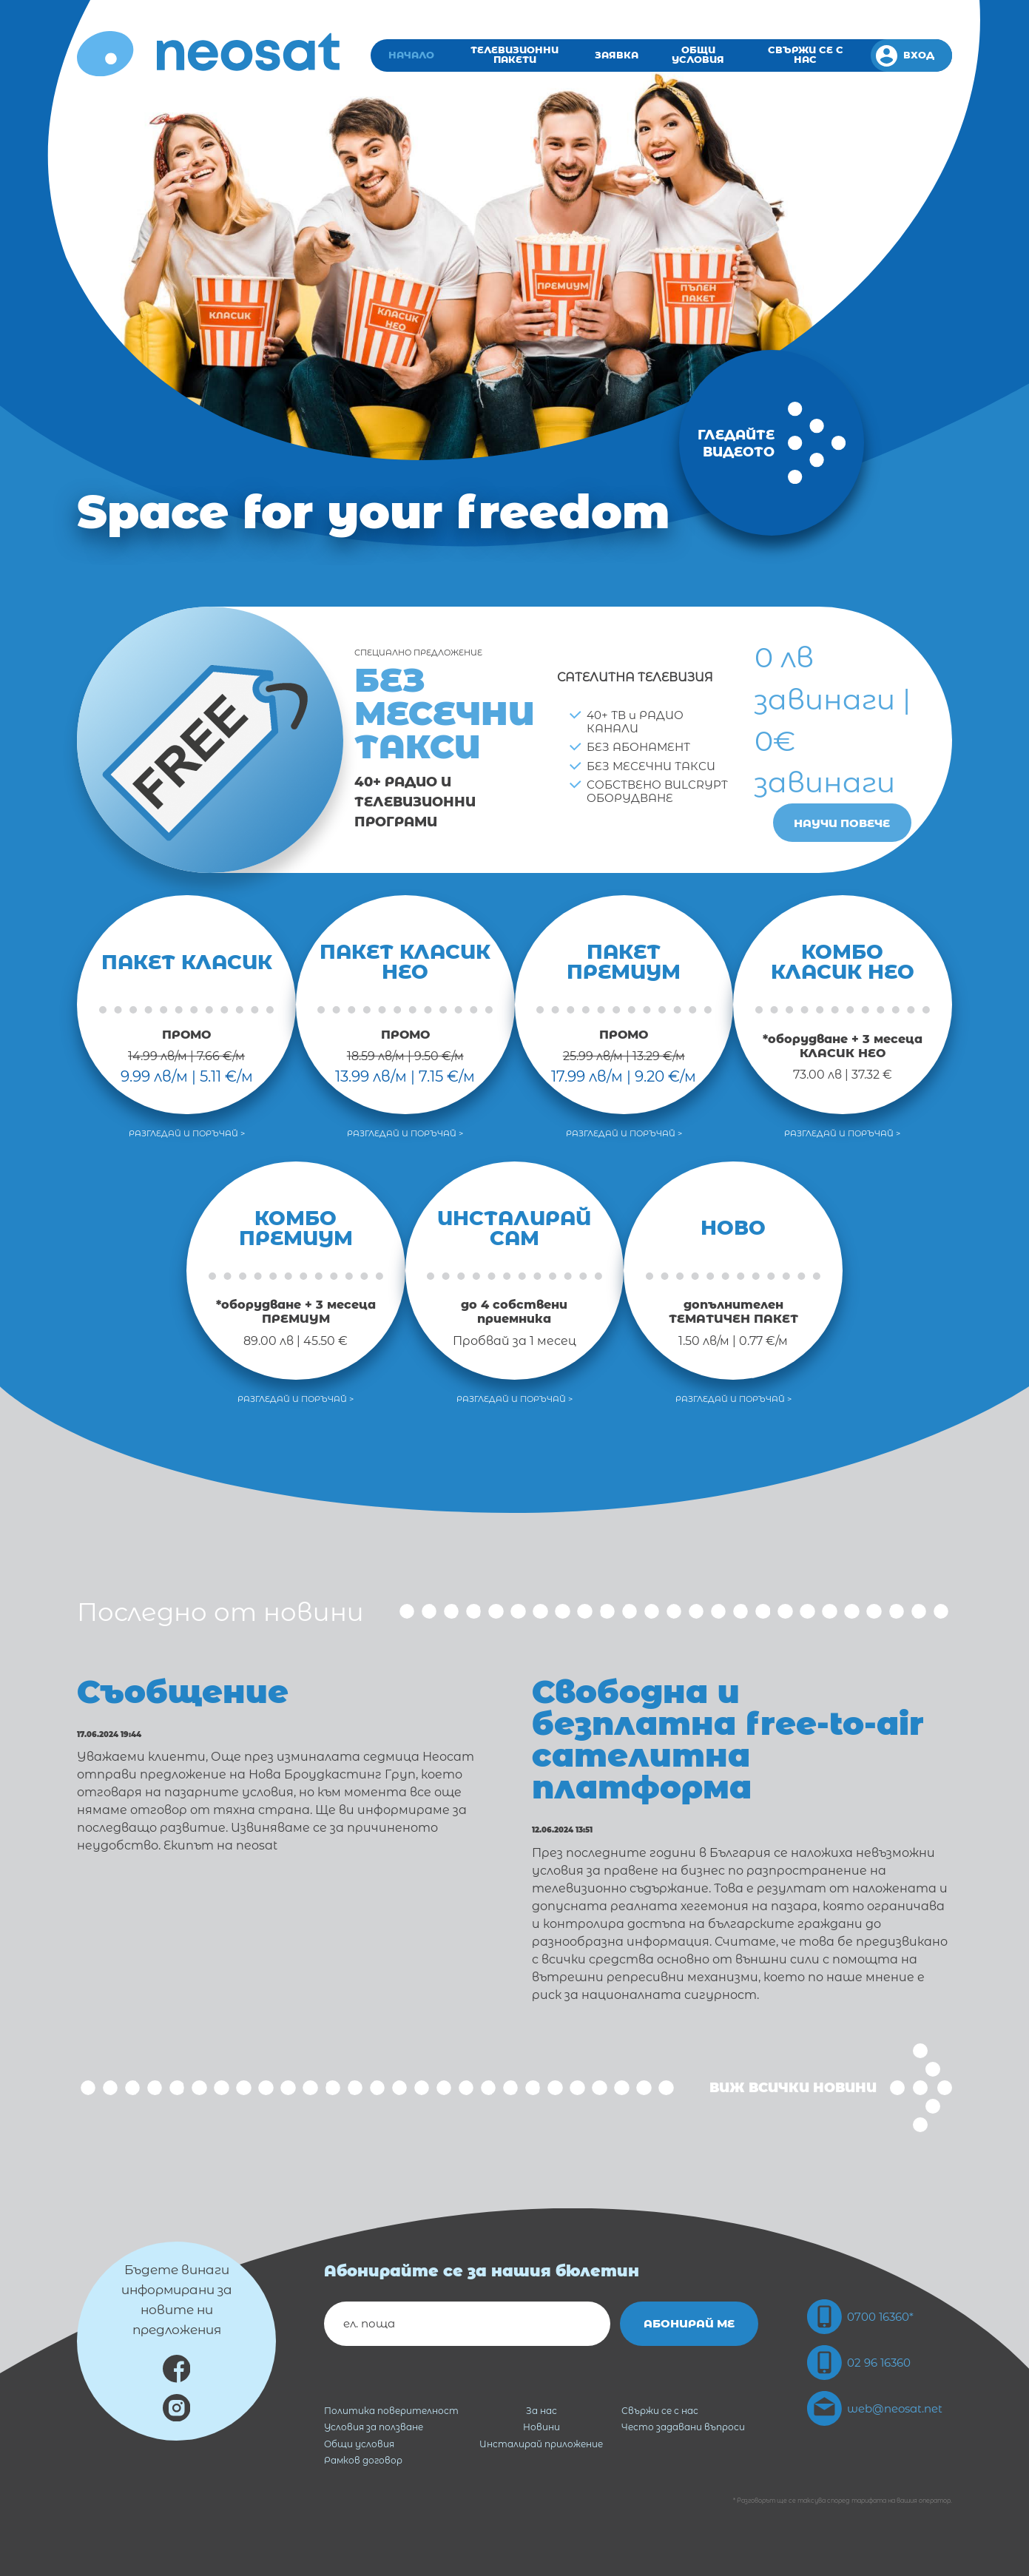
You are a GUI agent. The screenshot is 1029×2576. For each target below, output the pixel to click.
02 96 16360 (859, 2362)
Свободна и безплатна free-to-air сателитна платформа (728, 1739)
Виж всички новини (830, 2087)
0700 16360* (860, 2316)
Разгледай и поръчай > (187, 1134)
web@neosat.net (874, 2408)
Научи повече (842, 823)
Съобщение (183, 1691)
